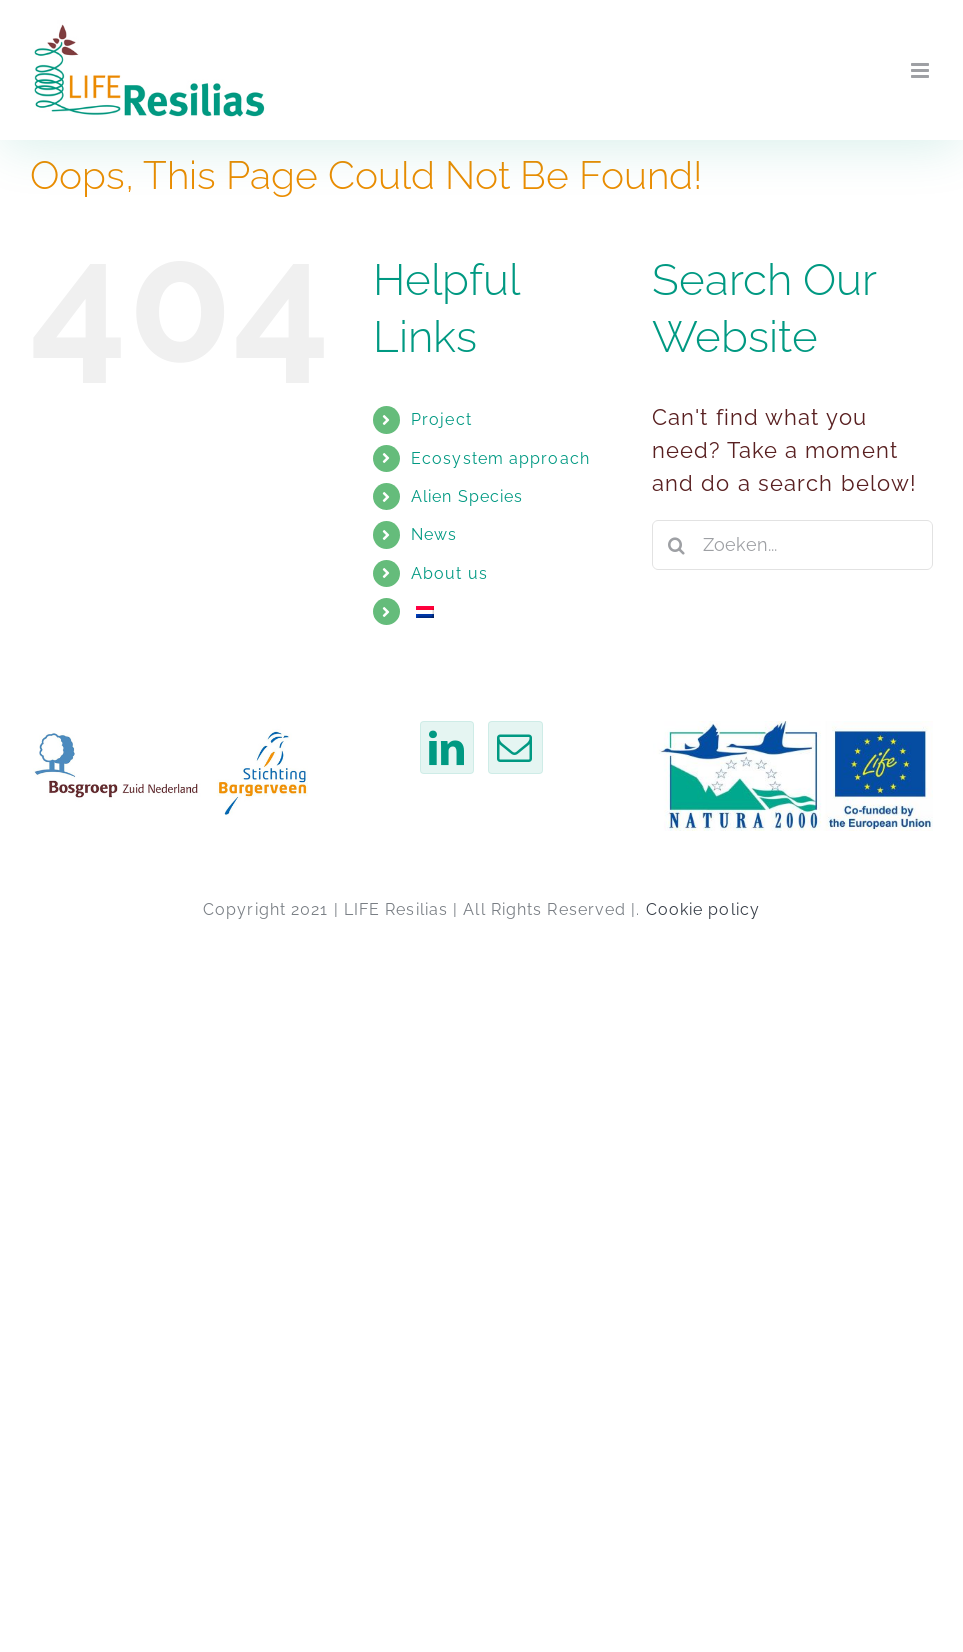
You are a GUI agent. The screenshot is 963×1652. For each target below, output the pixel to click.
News (434, 534)
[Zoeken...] (792, 545)
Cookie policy (703, 909)
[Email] (515, 747)
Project (441, 419)
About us (449, 573)
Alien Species (467, 496)
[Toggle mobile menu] (922, 70)
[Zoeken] (677, 545)
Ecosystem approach (500, 458)
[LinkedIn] (447, 747)
